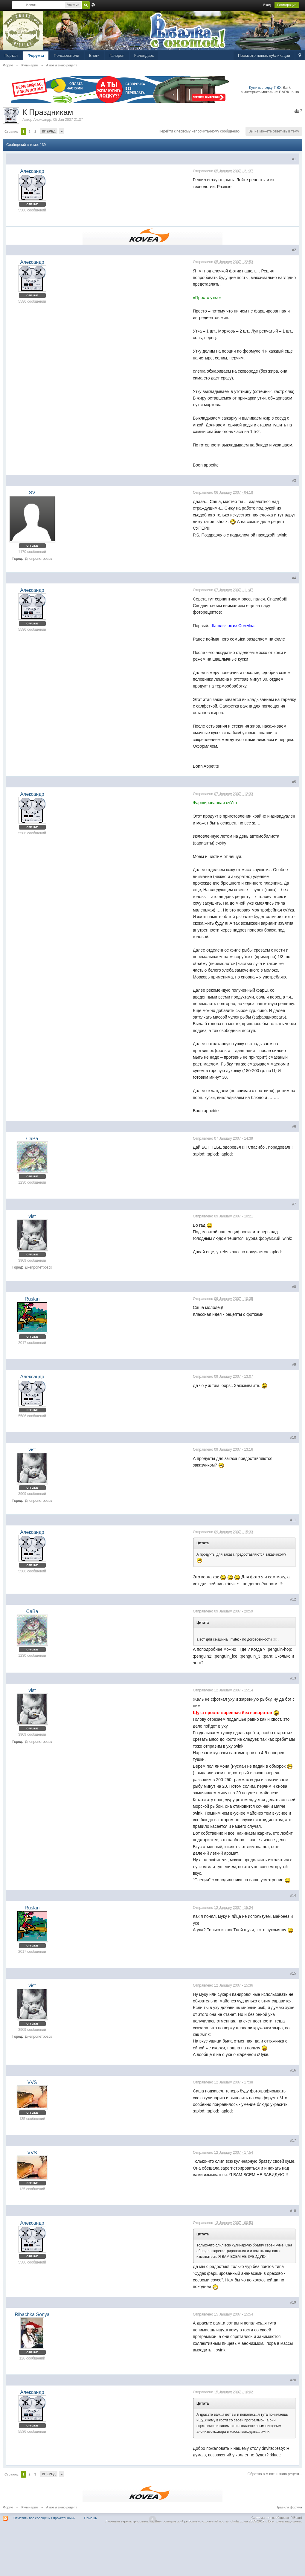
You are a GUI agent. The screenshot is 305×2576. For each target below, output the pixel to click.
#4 (294, 578)
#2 (294, 250)
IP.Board (296, 2517)
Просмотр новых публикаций (264, 55)
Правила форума (289, 2507)
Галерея (116, 55)
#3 (294, 480)
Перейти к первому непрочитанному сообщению (199, 131)
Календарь (144, 55)
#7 (294, 1204)
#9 (294, 1364)
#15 (293, 1973)
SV (32, 492)
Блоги (94, 55)
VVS (32, 2082)
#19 (293, 2302)
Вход (267, 5)
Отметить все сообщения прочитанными (44, 2518)
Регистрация (286, 5)
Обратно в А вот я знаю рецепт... (275, 2474)
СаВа (32, 1138)
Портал (11, 55)
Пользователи (66, 55)
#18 (293, 2211)
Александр (42, 120)
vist (32, 1216)
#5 (294, 782)
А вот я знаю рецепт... (62, 2507)
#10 (293, 1437)
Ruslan (32, 1298)
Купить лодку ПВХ (265, 87)
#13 (293, 1678)
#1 (294, 159)
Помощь (90, 2518)
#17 (293, 2140)
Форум (8, 2507)
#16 (293, 2070)
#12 (293, 1599)
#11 (293, 1520)
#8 (294, 1287)
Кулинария (30, 2507)
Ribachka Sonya (32, 2314)
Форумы (36, 55)
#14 (293, 1896)
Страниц (11, 131)
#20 (293, 2380)
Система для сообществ (270, 2517)
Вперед (49, 131)
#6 (294, 1126)
